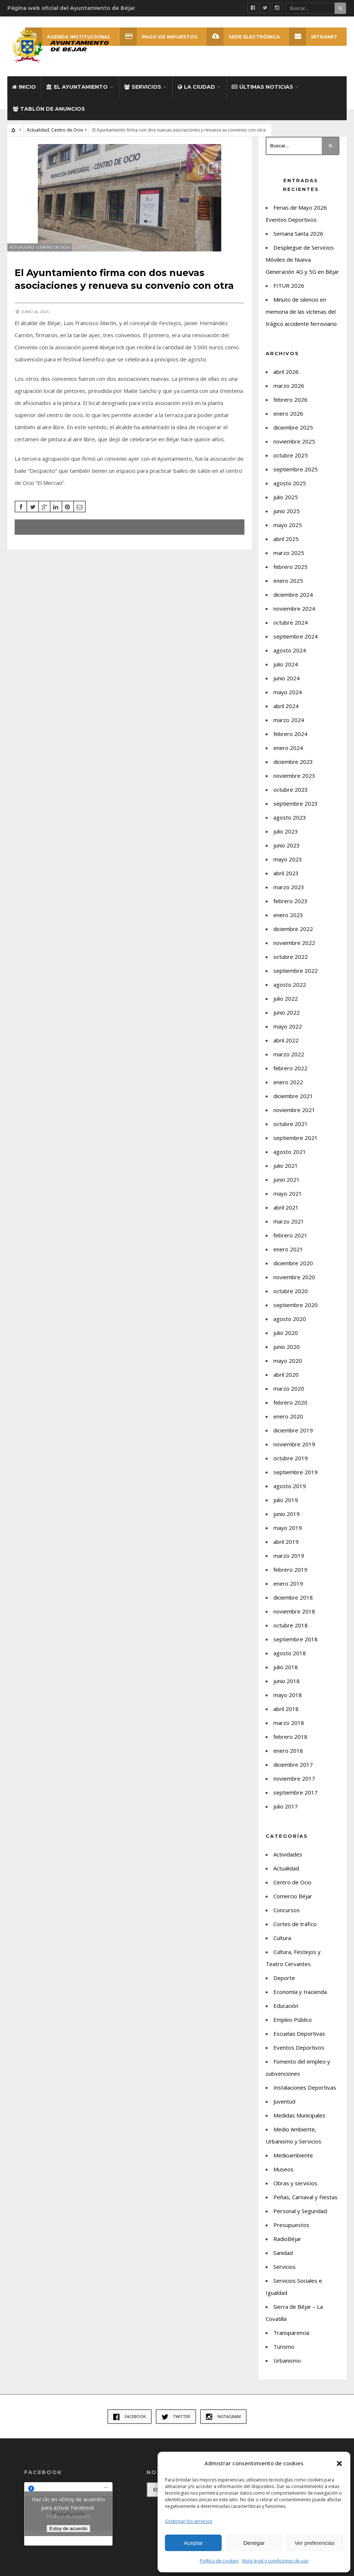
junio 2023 (286, 851)
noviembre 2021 (294, 1116)
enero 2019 (288, 1589)
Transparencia (291, 2339)
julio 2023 (285, 837)
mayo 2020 (287, 1366)
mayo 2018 (287, 1701)
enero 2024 (288, 754)
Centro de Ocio (67, 136)
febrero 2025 (290, 573)
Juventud (284, 2107)
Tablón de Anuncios (49, 115)
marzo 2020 (288, 1394)
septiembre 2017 (295, 1798)
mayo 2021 (287, 1199)
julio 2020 (285, 1339)
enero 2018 (288, 1756)
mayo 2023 (287, 865)
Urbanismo (287, 2366)
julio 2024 (285, 670)
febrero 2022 (290, 1074)
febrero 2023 (290, 907)
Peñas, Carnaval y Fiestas (305, 2203)
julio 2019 (285, 1506)
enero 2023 (288, 921)
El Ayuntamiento (77, 93)
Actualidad (38, 136)
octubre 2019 (290, 1464)
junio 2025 (286, 517)
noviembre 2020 (294, 1283)
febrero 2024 (290, 740)
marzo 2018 (288, 1729)
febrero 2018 (290, 1743)
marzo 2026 (288, 391)
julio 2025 (285, 503)
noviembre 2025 (294, 447)
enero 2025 (288, 586)
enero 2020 (288, 1422)
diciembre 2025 (293, 433)
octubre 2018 (290, 1631)
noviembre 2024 (294, 614)
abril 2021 (286, 1213)
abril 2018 (286, 1715)
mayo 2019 (287, 1534)
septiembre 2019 (295, 1478)
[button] (339, 2463)
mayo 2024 (287, 698)
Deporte (284, 1984)
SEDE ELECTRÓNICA (242, 36)
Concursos (286, 1916)
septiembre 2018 (295, 1645)
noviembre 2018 (294, 1617)
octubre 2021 (290, 1130)
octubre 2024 (290, 628)
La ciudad (196, 93)
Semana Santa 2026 (298, 239)
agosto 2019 (289, 1492)
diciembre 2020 (293, 1269)
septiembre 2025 (295, 475)
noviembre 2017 (294, 1784)
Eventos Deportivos (298, 2053)
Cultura (282, 1944)
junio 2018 (286, 1687)
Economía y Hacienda (300, 1998)
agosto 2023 (289, 823)
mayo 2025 (287, 531)
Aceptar (193, 2543)
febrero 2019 (290, 1575)
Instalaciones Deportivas (304, 2093)
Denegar (254, 2543)
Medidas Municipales (299, 2121)
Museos (283, 2175)
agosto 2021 (289, 1158)
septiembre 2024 (295, 642)
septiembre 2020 (295, 1311)
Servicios (142, 93)
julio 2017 (285, 1812)
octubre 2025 (290, 461)
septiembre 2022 (295, 976)
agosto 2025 (289, 489)
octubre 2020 (290, 1297)
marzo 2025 (288, 559)
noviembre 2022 (294, 949)
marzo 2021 (288, 1227)
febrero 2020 (290, 1408)
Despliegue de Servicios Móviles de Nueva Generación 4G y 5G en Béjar (302, 265)
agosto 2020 (289, 1325)
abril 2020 (286, 1380)
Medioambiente (293, 2161)
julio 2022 (285, 1004)
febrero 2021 (290, 1241)
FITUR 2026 (288, 291)
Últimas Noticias (262, 93)
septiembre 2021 (295, 1144)
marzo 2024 (288, 726)
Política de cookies (219, 2561)
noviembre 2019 (294, 1450)
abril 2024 (286, 712)
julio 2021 (285, 1171)
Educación (285, 2012)
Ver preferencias (315, 2543)
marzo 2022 (288, 1060)
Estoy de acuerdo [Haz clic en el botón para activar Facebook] (68, 2535)
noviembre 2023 (294, 781)
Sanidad (283, 2259)
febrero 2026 (290, 405)
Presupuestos (291, 2231)
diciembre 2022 (293, 935)
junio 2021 (286, 1185)
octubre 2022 (290, 963)
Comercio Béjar (292, 1902)
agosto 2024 (289, 656)
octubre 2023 (290, 795)
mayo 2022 (287, 1032)
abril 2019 (286, 1548)
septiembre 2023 (295, 809)
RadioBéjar (287, 2245)
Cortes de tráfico (295, 1930)
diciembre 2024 (293, 600)
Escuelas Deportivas (299, 2039)
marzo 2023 (288, 893)
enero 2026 (288, 419)
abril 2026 (286, 378)
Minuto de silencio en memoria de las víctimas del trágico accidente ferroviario (301, 318)
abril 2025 (286, 545)
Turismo (283, 2352)
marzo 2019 (288, 1561)
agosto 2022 (289, 990)
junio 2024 (286, 684)
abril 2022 (286, 1046)
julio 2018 (285, 1673)
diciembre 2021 (293, 1102)
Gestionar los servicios (188, 2521)
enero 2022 (288, 1088)
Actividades (287, 1860)
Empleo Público (292, 2025)
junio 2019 (286, 1520)
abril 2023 (286, 879)
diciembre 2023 (293, 768)
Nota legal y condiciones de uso (275, 2561)
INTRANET (313, 36)
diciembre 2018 (293, 1603)
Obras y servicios (295, 2189)
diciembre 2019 (293, 1436)
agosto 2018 (289, 1659)
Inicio (24, 93)
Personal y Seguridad (300, 2217)
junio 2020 (286, 1353)
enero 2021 (288, 1255)
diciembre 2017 (293, 1770)
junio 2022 (286, 1018)
